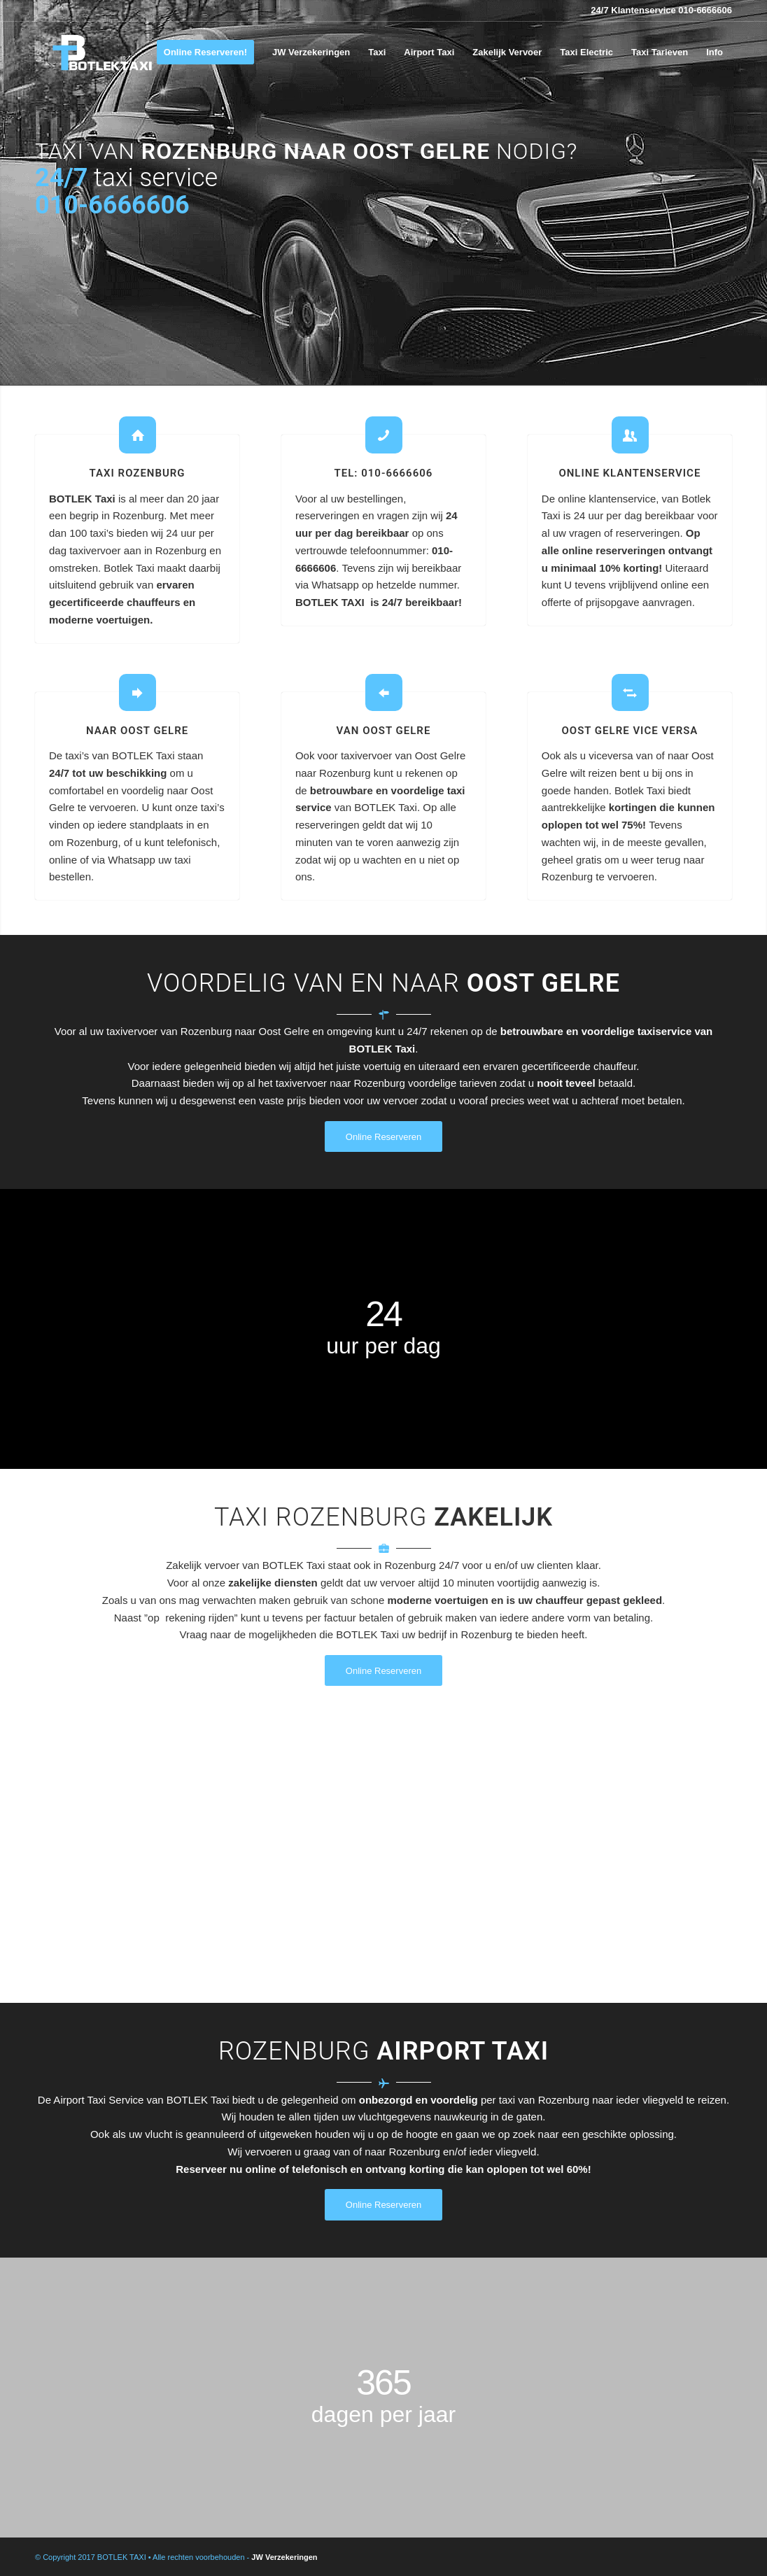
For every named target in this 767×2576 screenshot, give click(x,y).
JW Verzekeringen (284, 2557)
